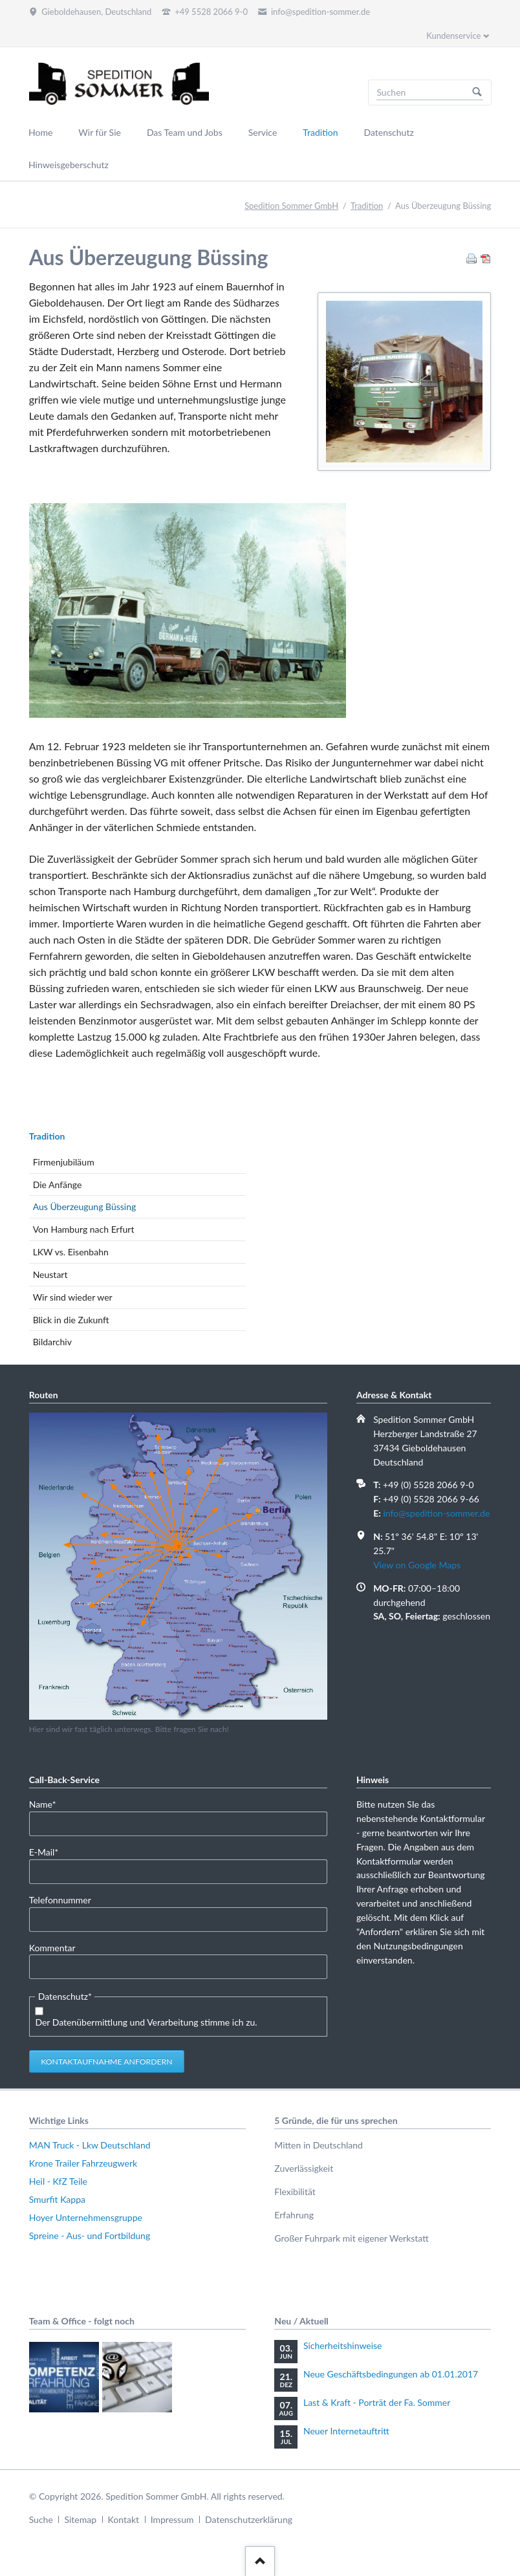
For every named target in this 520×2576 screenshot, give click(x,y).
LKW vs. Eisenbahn (71, 1251)
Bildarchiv (52, 1341)
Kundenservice (453, 35)
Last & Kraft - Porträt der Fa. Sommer (376, 2402)
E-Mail (49, 1851)
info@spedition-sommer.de (436, 1513)
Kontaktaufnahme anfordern (107, 2061)
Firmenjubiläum (63, 1161)
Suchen (477, 92)
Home (40, 132)
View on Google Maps (416, 1564)
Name (49, 1803)
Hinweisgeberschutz (68, 164)
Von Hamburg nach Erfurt (84, 1229)
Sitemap (80, 2519)
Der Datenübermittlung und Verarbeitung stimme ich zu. (146, 2022)
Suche (41, 2519)
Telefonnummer (60, 1899)
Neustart (50, 1274)
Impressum (172, 2519)
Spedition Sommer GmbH (291, 205)
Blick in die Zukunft (71, 1319)
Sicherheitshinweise (342, 2345)
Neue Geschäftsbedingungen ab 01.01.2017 (390, 2373)
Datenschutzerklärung (248, 2519)
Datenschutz (389, 132)
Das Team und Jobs (184, 132)
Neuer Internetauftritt (346, 2430)
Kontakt (124, 2519)
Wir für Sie (99, 132)
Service (262, 132)
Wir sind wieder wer (73, 1297)
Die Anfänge (57, 1184)
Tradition (320, 132)
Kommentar (52, 1947)
